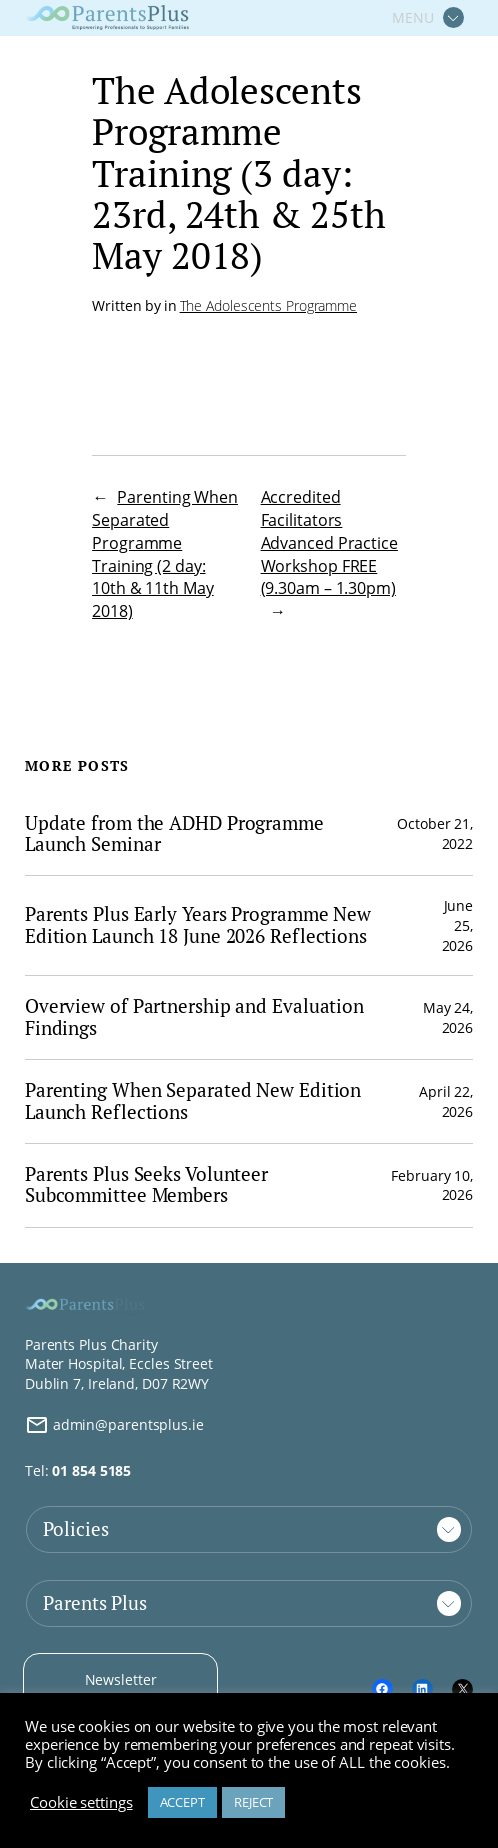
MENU (413, 17)
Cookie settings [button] (81, 1803)
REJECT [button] (253, 1802)
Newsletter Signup (121, 1689)
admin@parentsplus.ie (114, 1425)
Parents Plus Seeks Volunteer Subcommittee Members (146, 1185)
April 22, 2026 (446, 1101)
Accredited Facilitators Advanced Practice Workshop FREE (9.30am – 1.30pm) (329, 542)
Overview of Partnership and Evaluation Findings (194, 1017)
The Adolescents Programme (269, 305)
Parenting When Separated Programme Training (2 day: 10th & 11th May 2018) (165, 553)
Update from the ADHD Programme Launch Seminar (174, 834)
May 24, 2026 (448, 1017)
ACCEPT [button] (182, 1802)
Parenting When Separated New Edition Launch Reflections (193, 1101)
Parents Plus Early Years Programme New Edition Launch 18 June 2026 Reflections (198, 925)
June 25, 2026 (458, 925)
